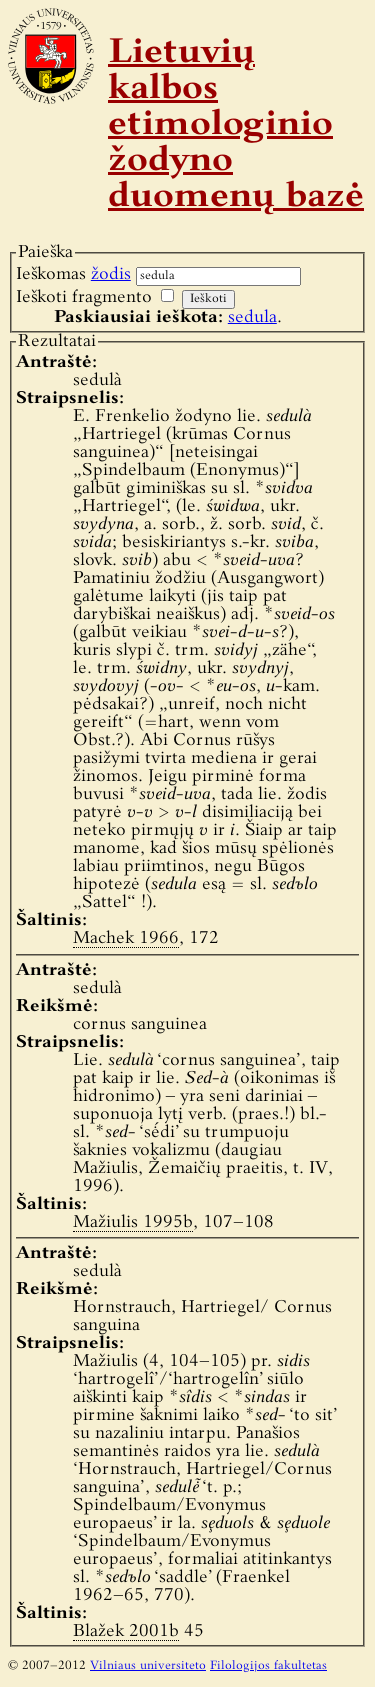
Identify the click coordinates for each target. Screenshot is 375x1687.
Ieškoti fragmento (84, 297)
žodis (111, 274)
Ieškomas (73, 274)
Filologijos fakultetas (268, 1666)
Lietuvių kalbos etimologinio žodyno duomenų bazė (236, 126)
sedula (252, 317)
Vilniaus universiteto (148, 1666)
